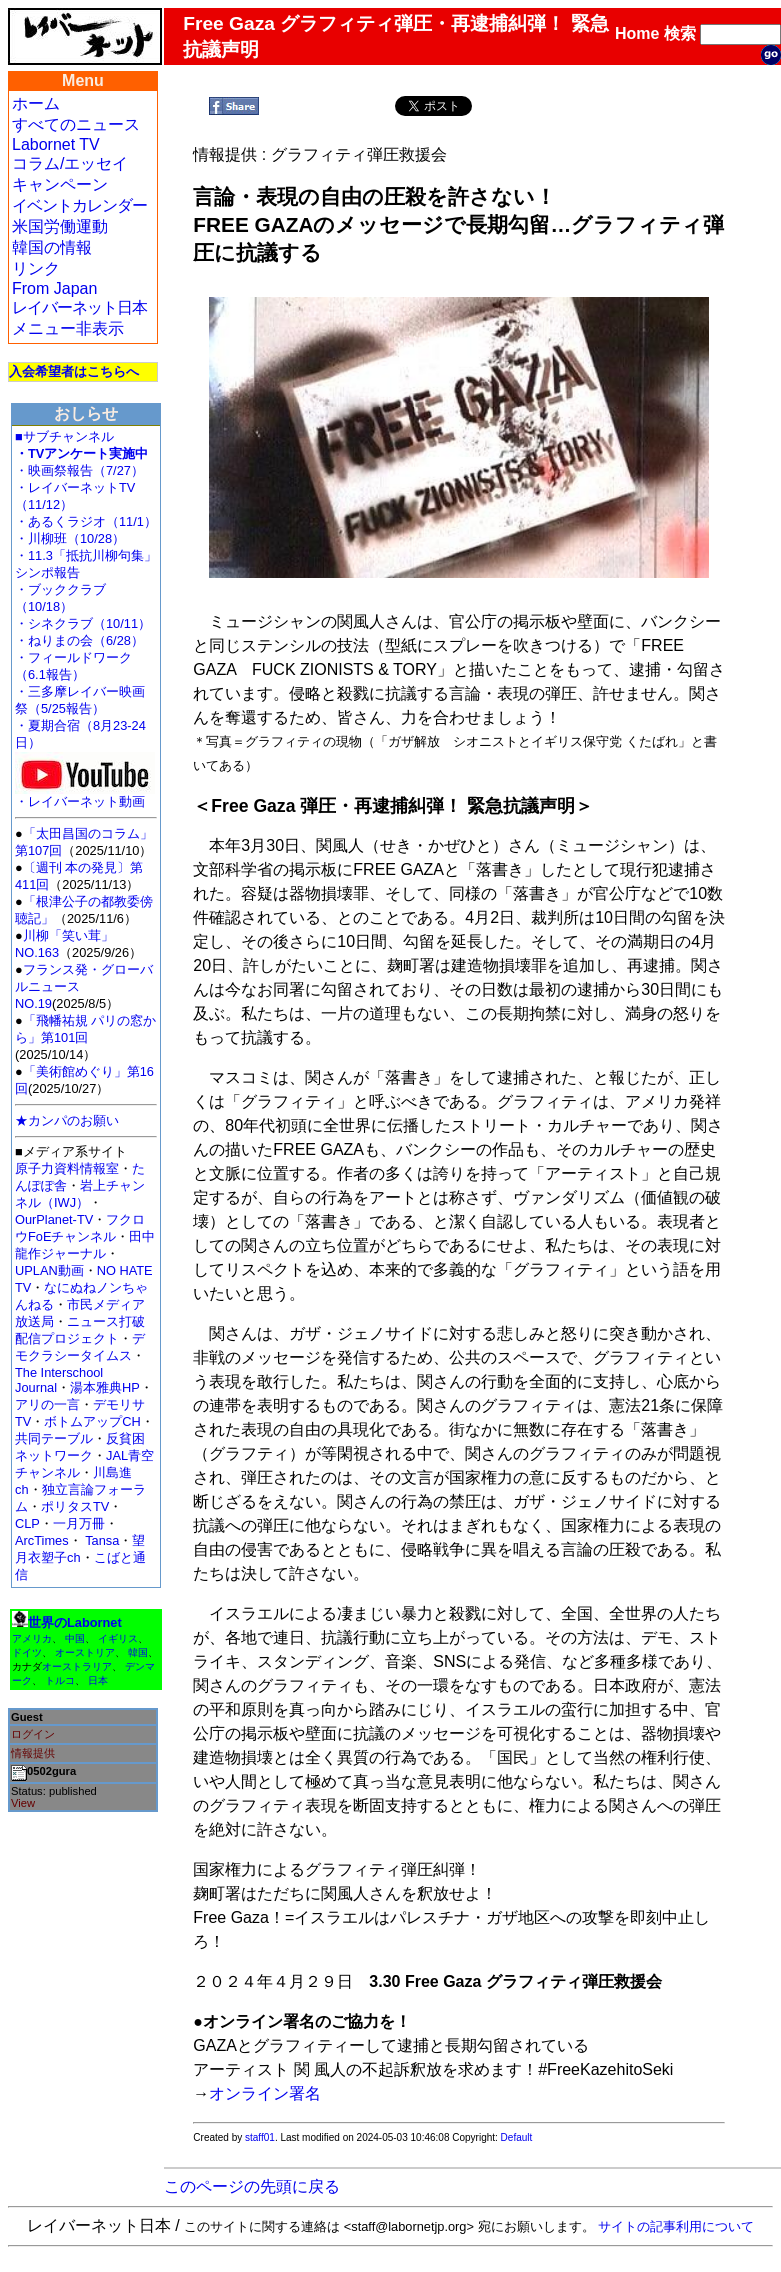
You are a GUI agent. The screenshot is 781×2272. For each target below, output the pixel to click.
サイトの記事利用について (676, 2226)
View (23, 1803)
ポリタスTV (75, 1506)
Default (517, 2137)
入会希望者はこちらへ (74, 371)
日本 (98, 1680)
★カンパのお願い (67, 1120)
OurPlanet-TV (54, 1219)
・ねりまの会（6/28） (79, 640)
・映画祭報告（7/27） (79, 470)
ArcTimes (42, 1540)
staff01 (260, 2137)
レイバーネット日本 (79, 307)
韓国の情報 (52, 247)
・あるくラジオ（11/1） (86, 521)
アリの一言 (47, 1404)
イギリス (118, 1638)
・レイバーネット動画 (85, 795)
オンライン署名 (265, 2093)
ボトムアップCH (92, 1421)
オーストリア (85, 1652)
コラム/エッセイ (70, 163)
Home (637, 33)
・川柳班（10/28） (70, 538)
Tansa (102, 1540)
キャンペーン (60, 184)
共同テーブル (54, 1438)
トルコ (60, 1680)
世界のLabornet (75, 1622)
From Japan (54, 288)
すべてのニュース (76, 124)
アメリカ (32, 1638)
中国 (75, 1638)
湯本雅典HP (105, 1387)
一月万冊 (79, 1523)
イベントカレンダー (79, 205)
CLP (27, 1523)
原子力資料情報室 (67, 1168)
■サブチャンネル (64, 436)
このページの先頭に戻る (252, 2186)
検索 (680, 33)
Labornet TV (56, 144)
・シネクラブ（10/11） (83, 623)
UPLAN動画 (49, 1270)
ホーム (36, 103)
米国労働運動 (60, 226)
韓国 (138, 1652)
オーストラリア (77, 1666)
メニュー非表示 (68, 328)
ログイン (33, 1734)
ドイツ (27, 1652)
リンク (36, 268)
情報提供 (33, 1753)
